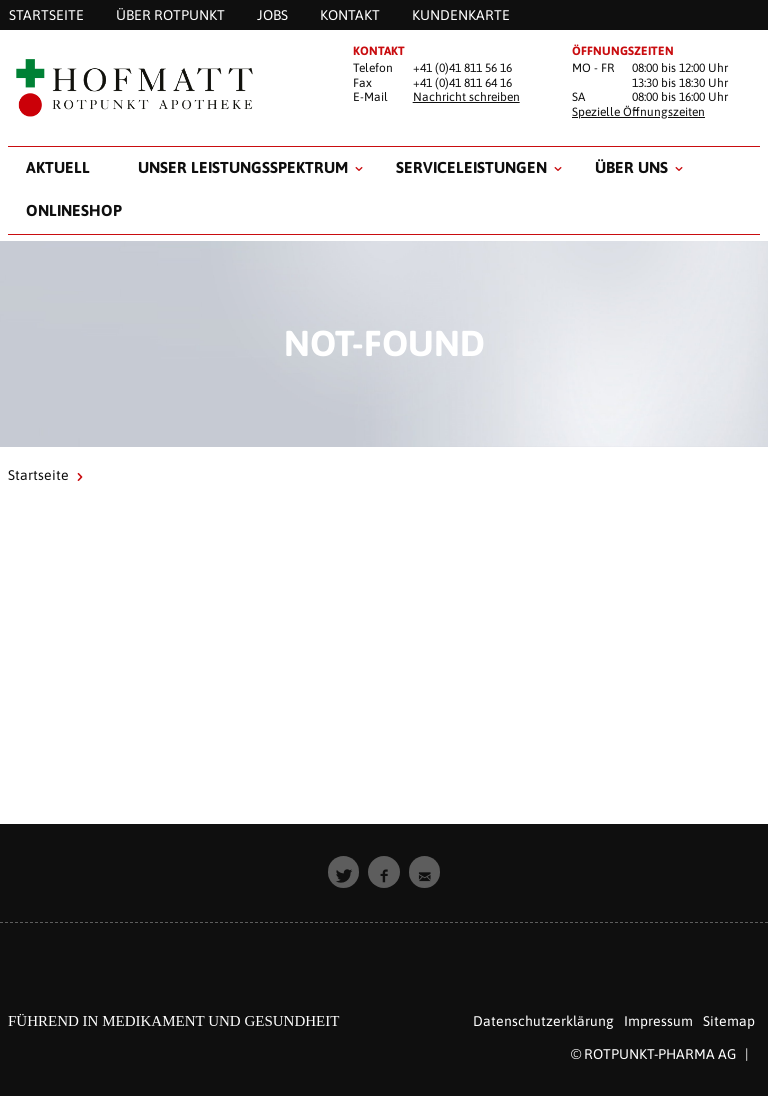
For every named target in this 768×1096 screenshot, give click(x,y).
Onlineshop (74, 210)
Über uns (631, 167)
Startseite (38, 475)
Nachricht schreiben (466, 97)
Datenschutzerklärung (543, 1021)
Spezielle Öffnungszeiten (638, 112)
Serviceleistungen (471, 167)
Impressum (658, 1021)
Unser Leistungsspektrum (243, 167)
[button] (344, 872)
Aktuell (58, 167)
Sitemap (729, 1021)
